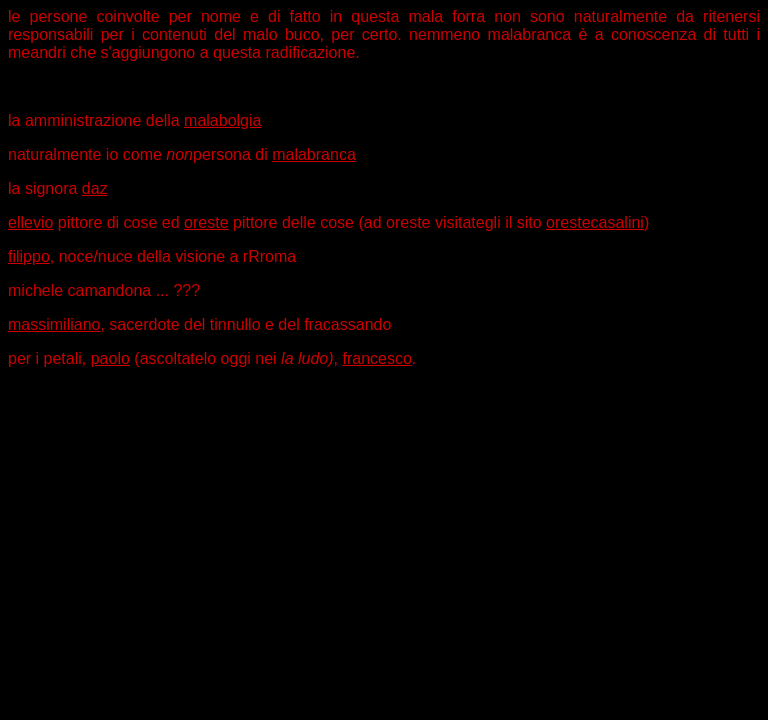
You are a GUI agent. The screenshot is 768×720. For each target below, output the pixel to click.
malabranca (314, 154)
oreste (206, 222)
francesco (376, 358)
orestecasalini (595, 222)
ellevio (30, 222)
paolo (110, 358)
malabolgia (222, 120)
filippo (29, 256)
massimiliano (54, 324)
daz (95, 188)
